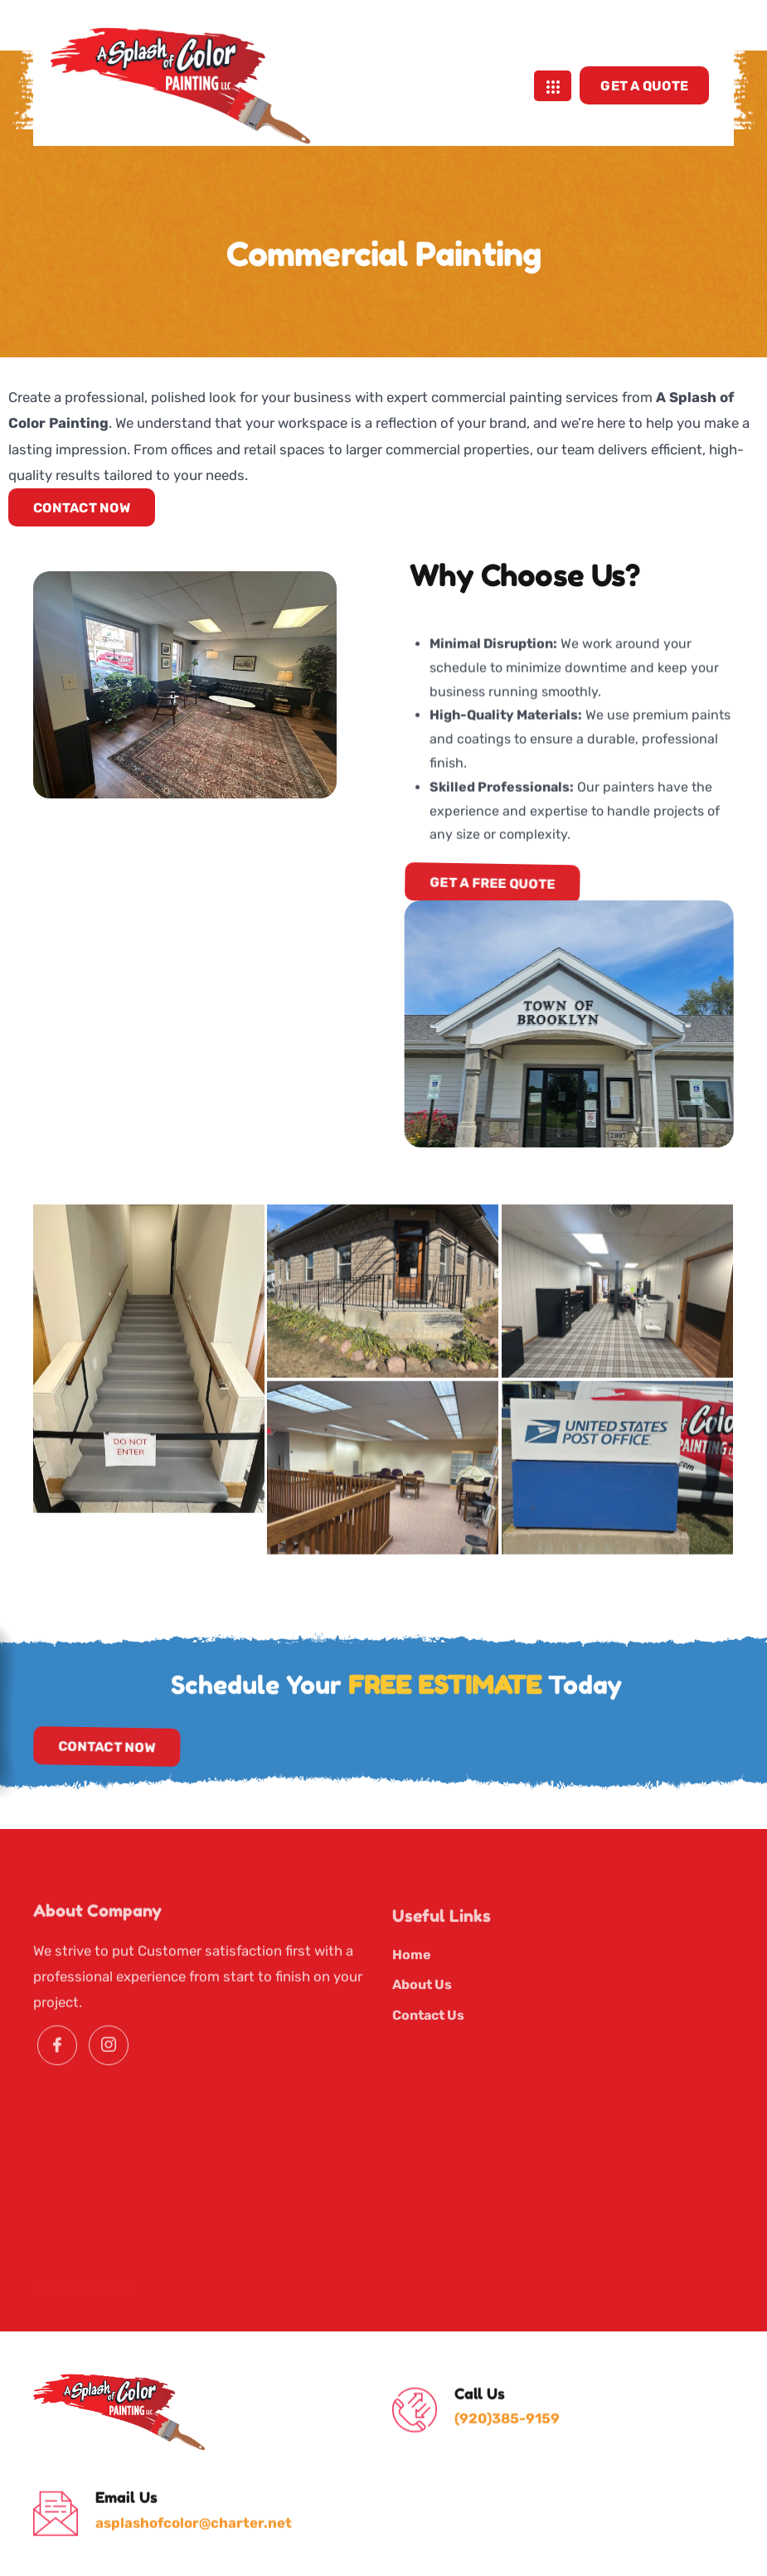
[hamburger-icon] (552, 66)
